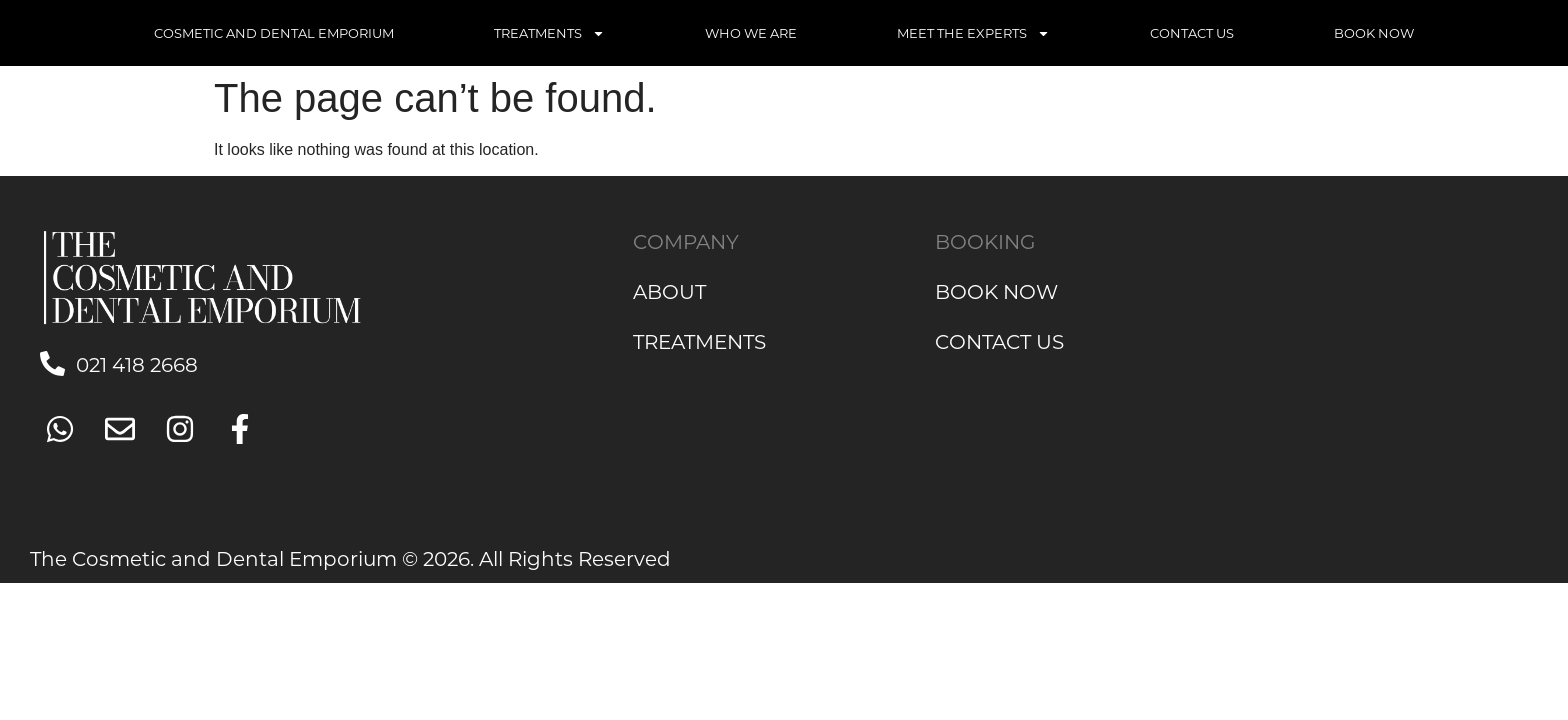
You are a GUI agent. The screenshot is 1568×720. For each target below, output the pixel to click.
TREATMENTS (549, 33)
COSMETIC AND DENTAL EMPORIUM (274, 32)
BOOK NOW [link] (996, 291)
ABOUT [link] (669, 291)
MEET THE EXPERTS (973, 33)
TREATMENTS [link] (699, 341)
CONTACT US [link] (999, 341)
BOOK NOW (1374, 32)
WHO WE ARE (751, 32)
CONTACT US (1192, 32)
